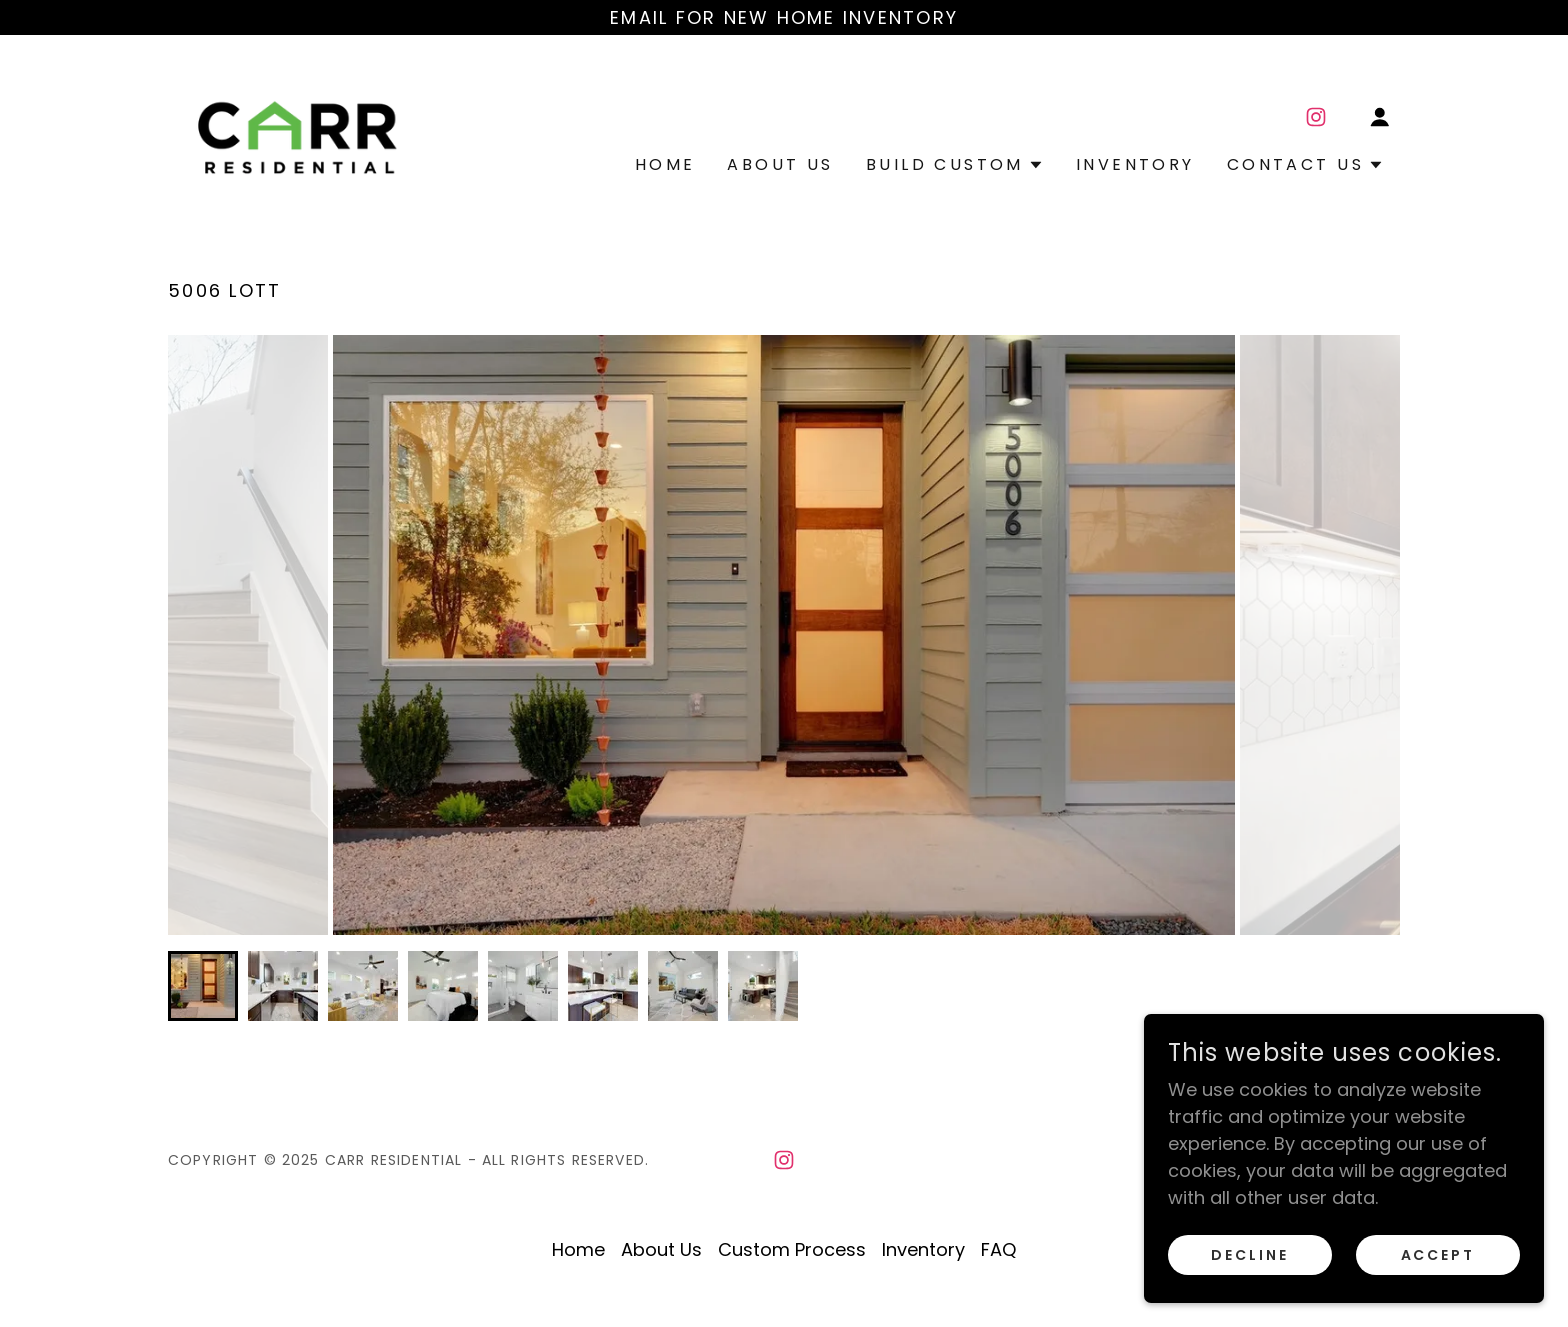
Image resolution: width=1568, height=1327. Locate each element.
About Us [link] (780, 164)
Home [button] (578, 1249)
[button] (1380, 117)
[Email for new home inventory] (784, 17)
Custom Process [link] (792, 1249)
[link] (298, 134)
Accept (1438, 1255)
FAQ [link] (998, 1249)
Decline (1250, 1255)
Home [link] (665, 164)
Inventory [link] (1135, 164)
